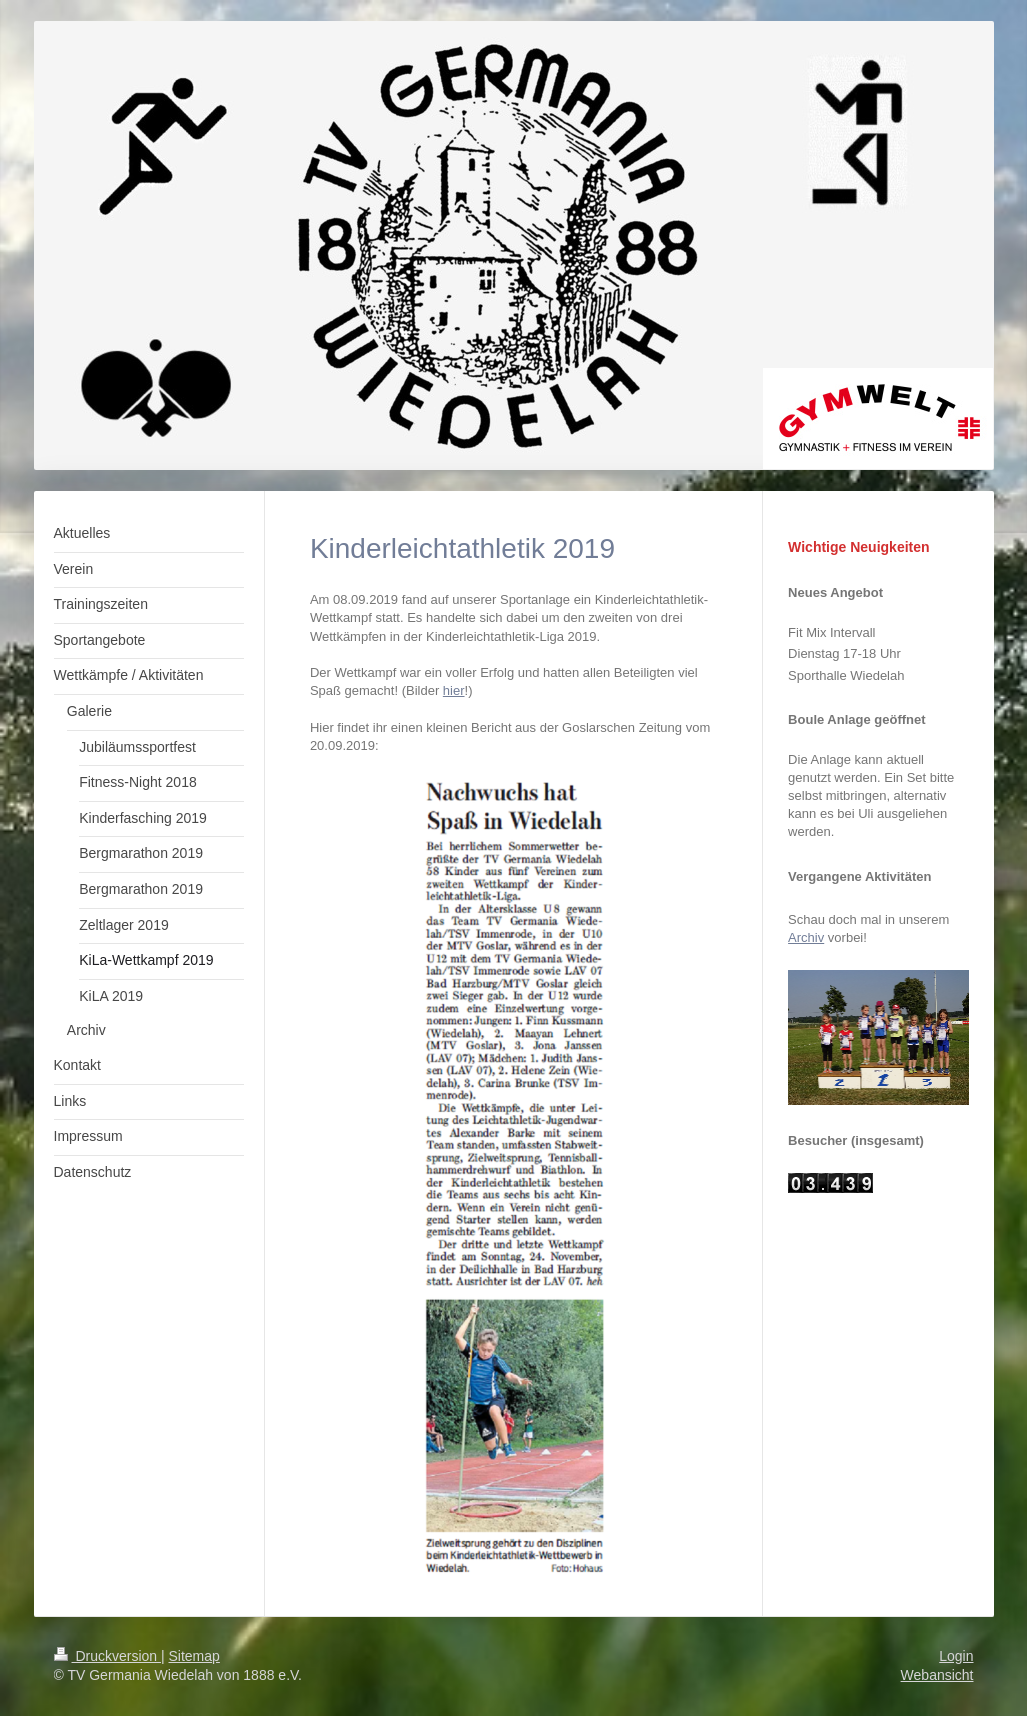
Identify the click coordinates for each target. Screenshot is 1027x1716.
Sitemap (194, 1656)
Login (956, 1656)
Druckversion (107, 1656)
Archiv (806, 937)
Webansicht (937, 1675)
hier (454, 690)
